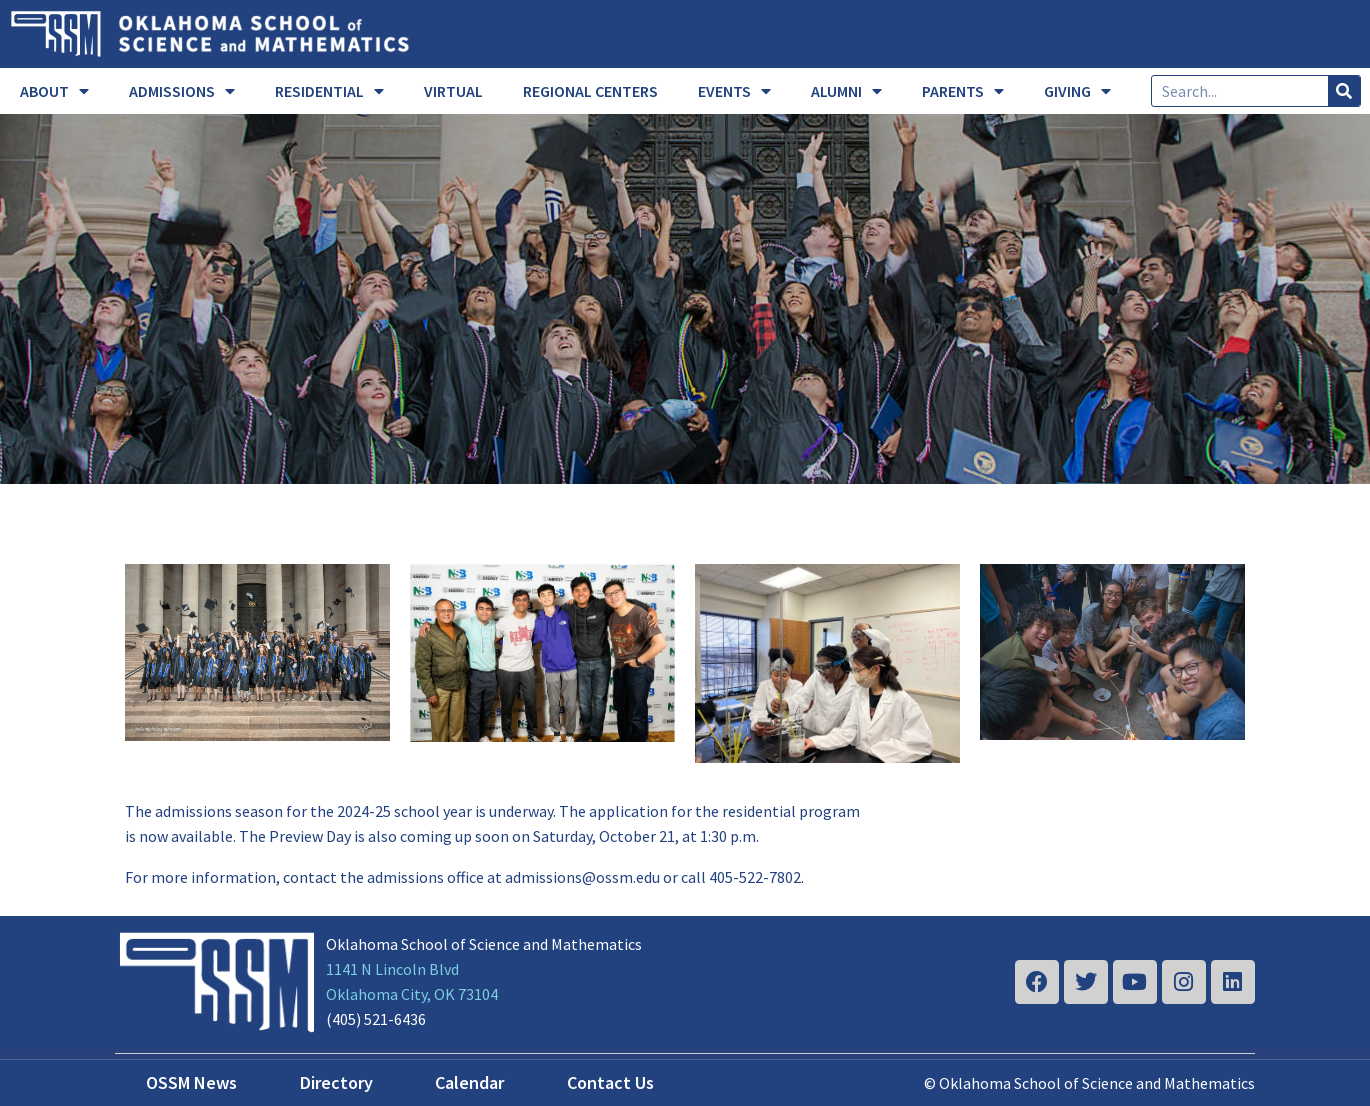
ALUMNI (846, 91)
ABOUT (54, 91)
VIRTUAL (453, 91)
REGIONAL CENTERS (590, 91)
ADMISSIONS (182, 91)
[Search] (1344, 91)
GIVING (1077, 91)
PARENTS (963, 91)
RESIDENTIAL (329, 91)
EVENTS (734, 91)
